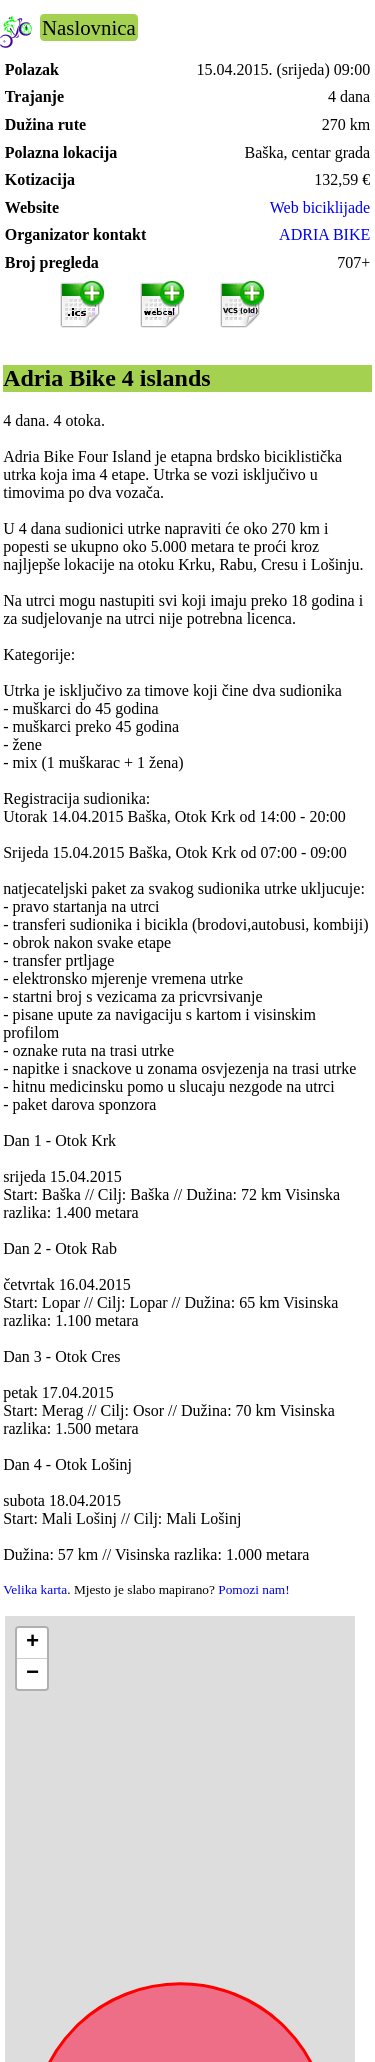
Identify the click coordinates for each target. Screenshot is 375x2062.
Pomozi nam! (253, 1589)
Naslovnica (89, 27)
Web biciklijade (320, 207)
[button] (32, 1643)
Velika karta (35, 1589)
